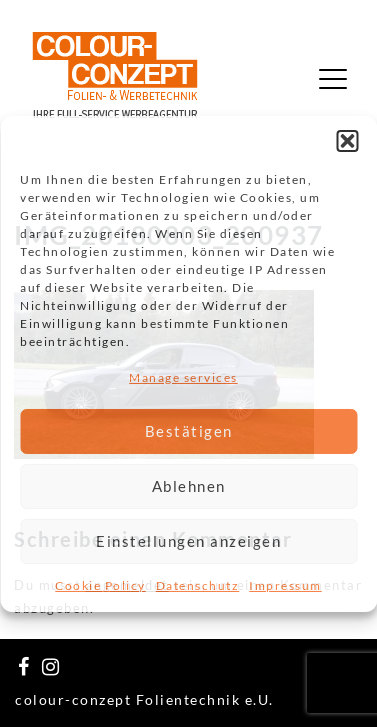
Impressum (285, 585)
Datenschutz (198, 585)
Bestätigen (189, 431)
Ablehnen (189, 486)
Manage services (183, 376)
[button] (347, 140)
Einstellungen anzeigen (188, 541)
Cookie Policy (100, 585)
